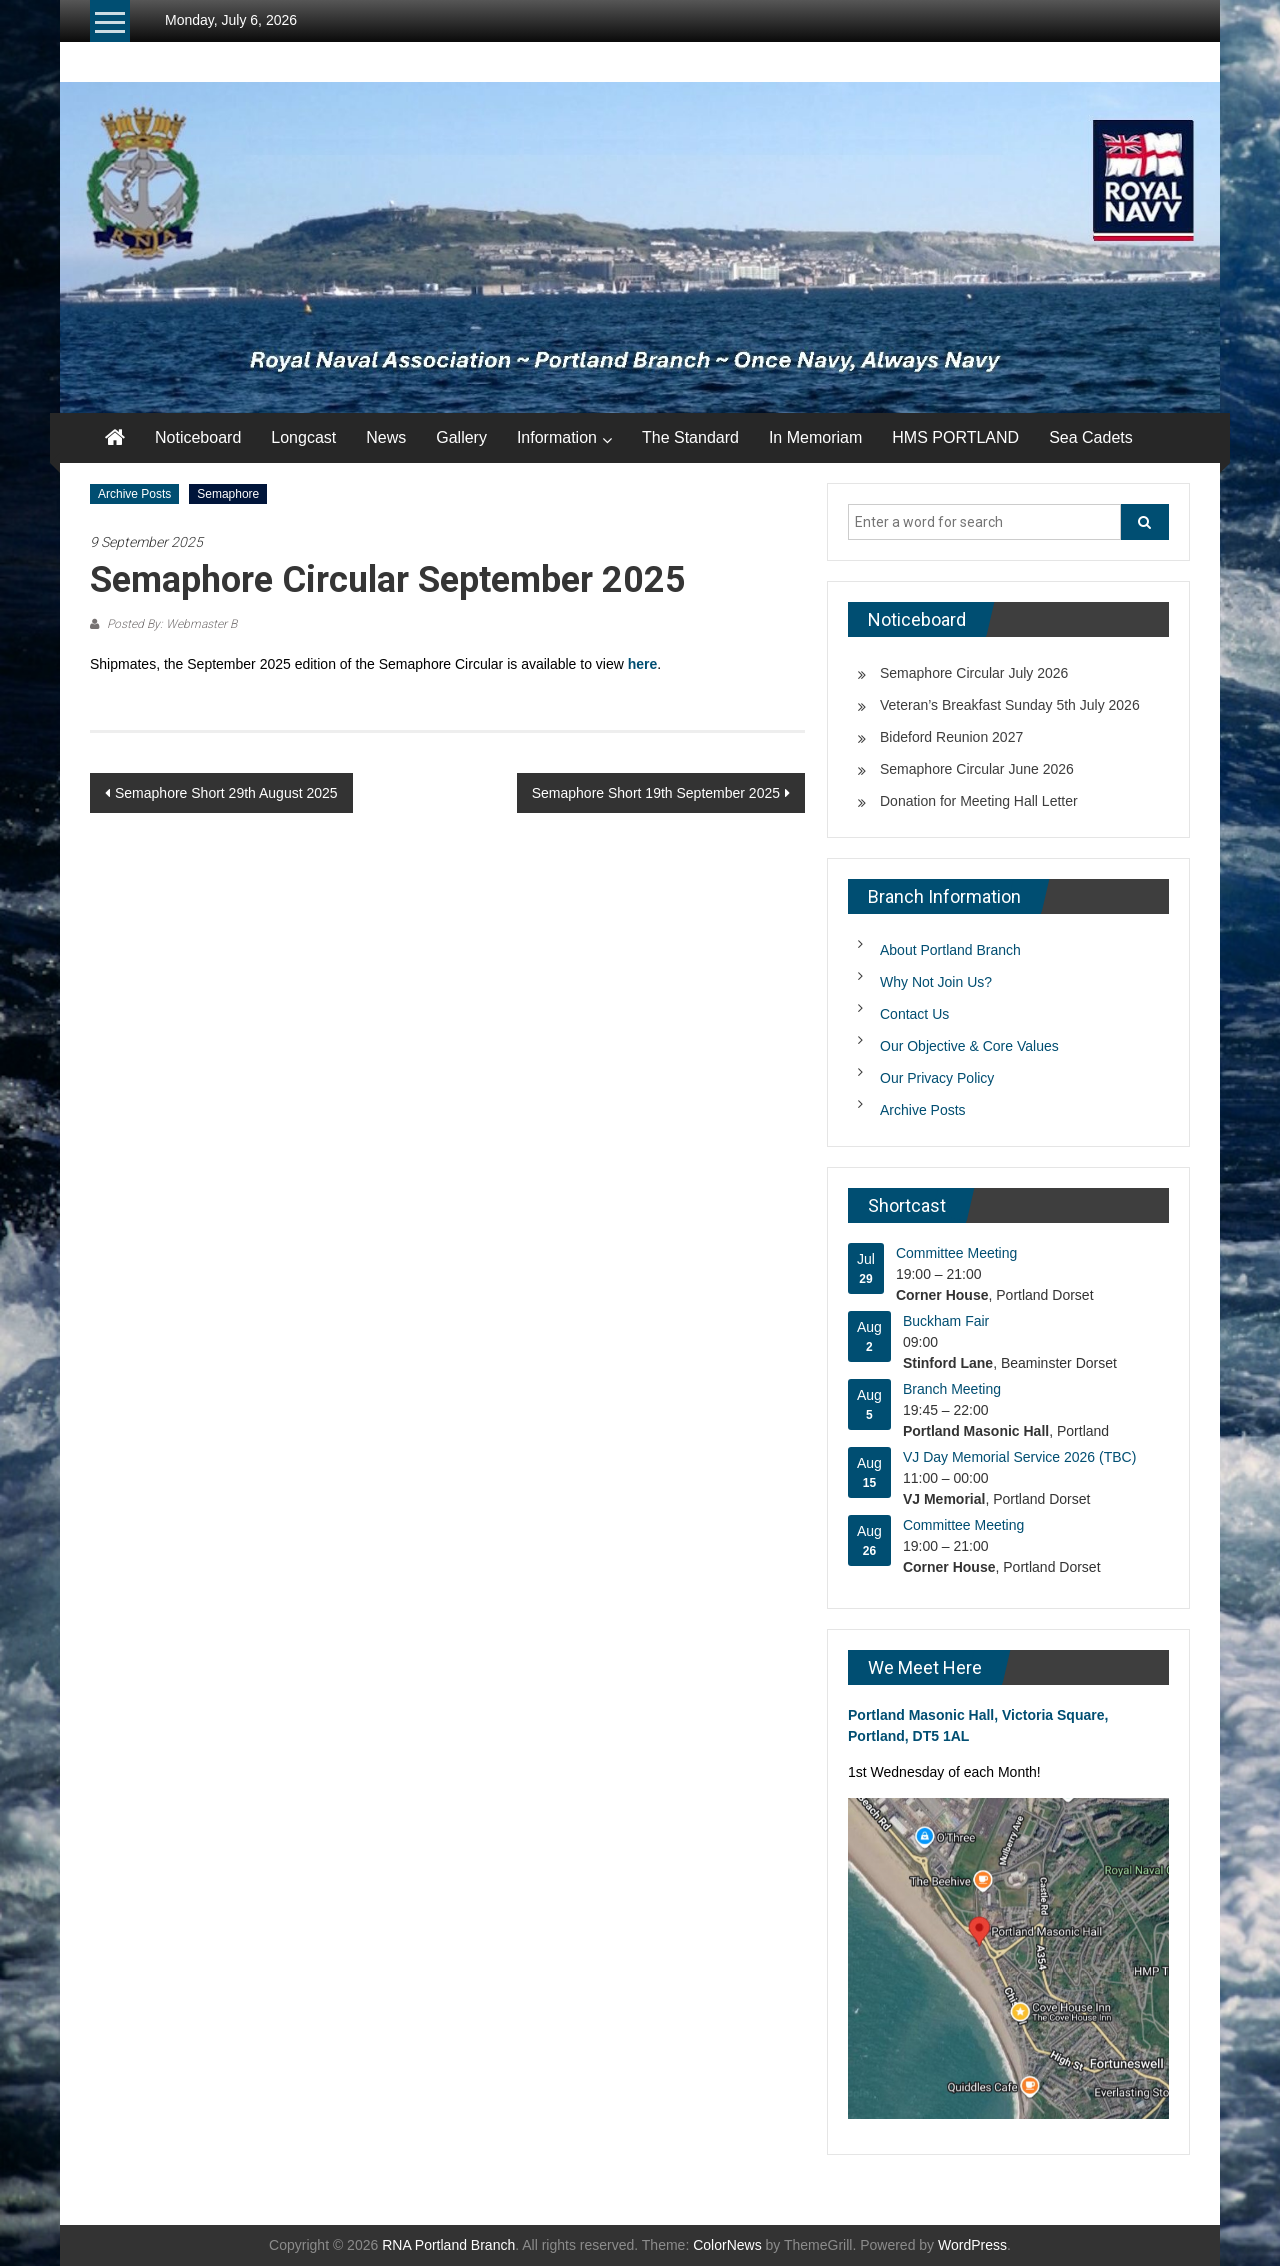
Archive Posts (134, 494)
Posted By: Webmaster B (170, 624)
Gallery (461, 437)
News (386, 437)
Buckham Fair (946, 1321)
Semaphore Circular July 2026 (974, 673)
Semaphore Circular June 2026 (977, 769)
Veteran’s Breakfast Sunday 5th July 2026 (1010, 705)
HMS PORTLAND (955, 437)
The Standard (690, 437)
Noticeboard (198, 437)
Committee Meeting (956, 1253)
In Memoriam (815, 437)
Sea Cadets (1091, 437)
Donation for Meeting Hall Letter (979, 801)
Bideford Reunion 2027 (951, 737)
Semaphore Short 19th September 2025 (656, 793)
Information (557, 437)
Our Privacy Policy (937, 1078)
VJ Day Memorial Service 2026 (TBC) (1019, 1457)
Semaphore (228, 494)
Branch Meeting (952, 1389)
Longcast (303, 437)
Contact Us (914, 1014)
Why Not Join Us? (936, 982)
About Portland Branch (950, 950)
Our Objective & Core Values (969, 1046)
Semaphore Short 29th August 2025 (226, 793)
